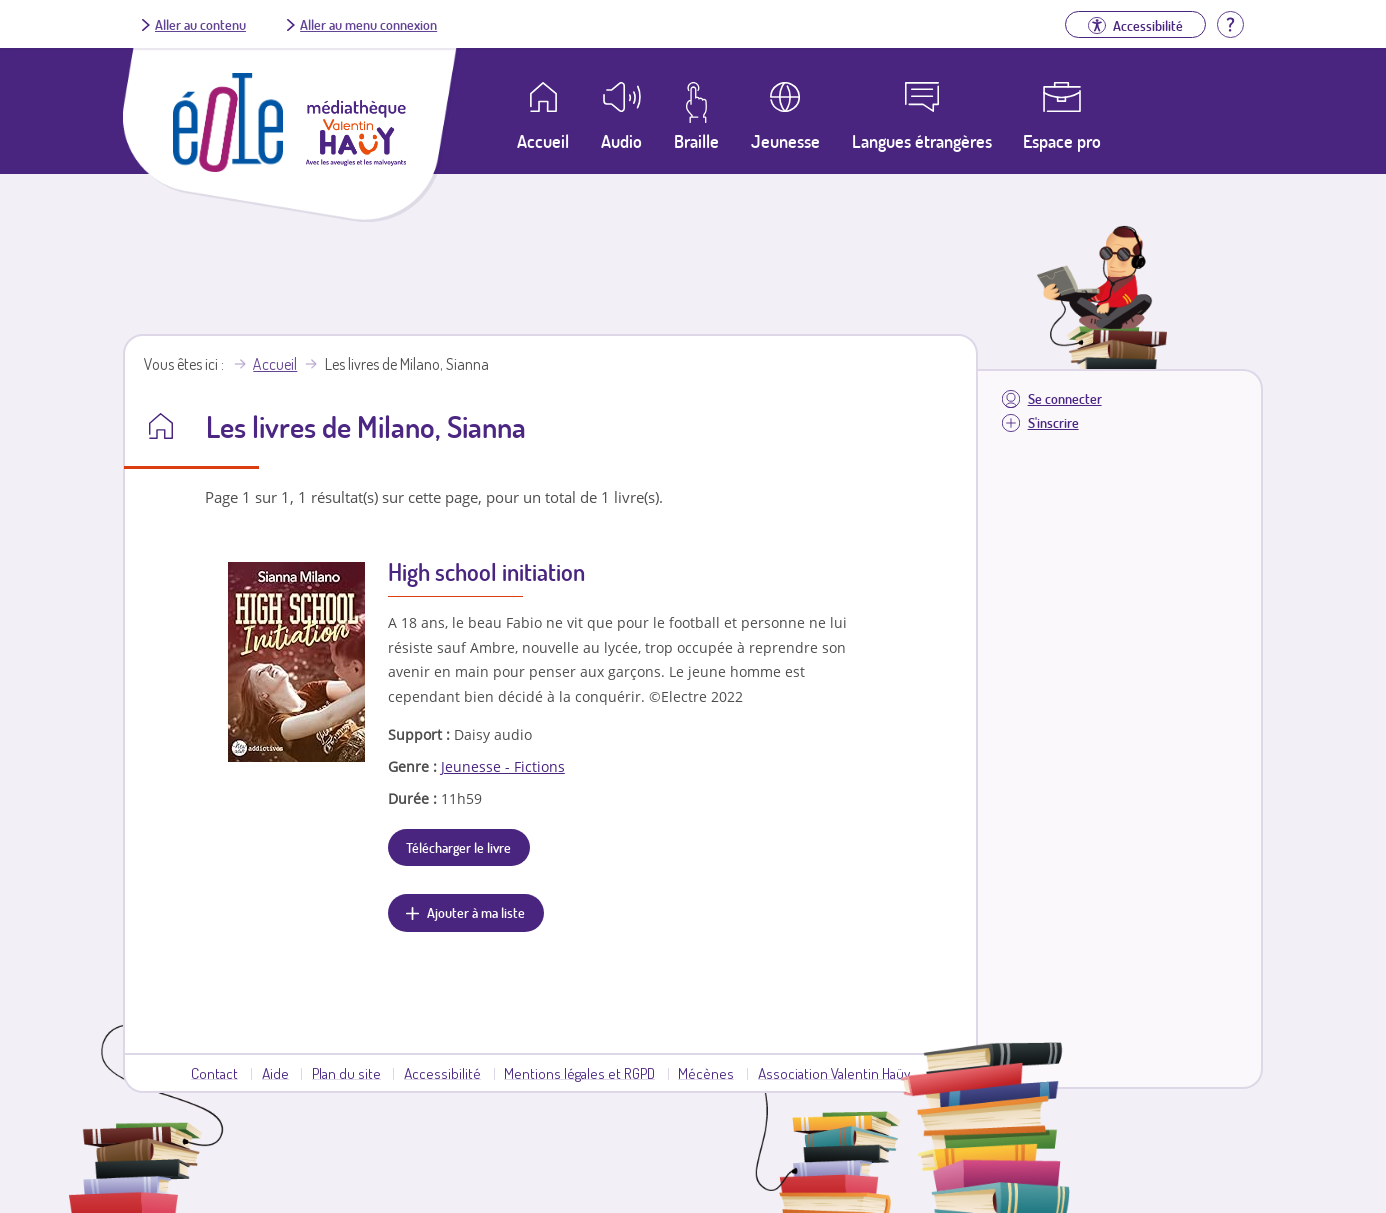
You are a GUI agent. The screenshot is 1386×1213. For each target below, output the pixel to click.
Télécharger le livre (458, 847)
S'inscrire (1053, 422)
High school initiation (486, 571)
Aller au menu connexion (368, 24)
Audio (621, 141)
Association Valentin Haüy (834, 1073)
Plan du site (346, 1073)
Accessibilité (442, 1073)
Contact (214, 1073)
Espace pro (1062, 141)
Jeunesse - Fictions (503, 766)
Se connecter (1065, 398)
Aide (275, 1073)
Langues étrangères (922, 141)
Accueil (275, 364)
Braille (696, 141)
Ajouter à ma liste (476, 912)
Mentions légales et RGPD (579, 1073)
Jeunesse (785, 141)
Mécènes (706, 1073)
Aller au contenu (200, 24)
